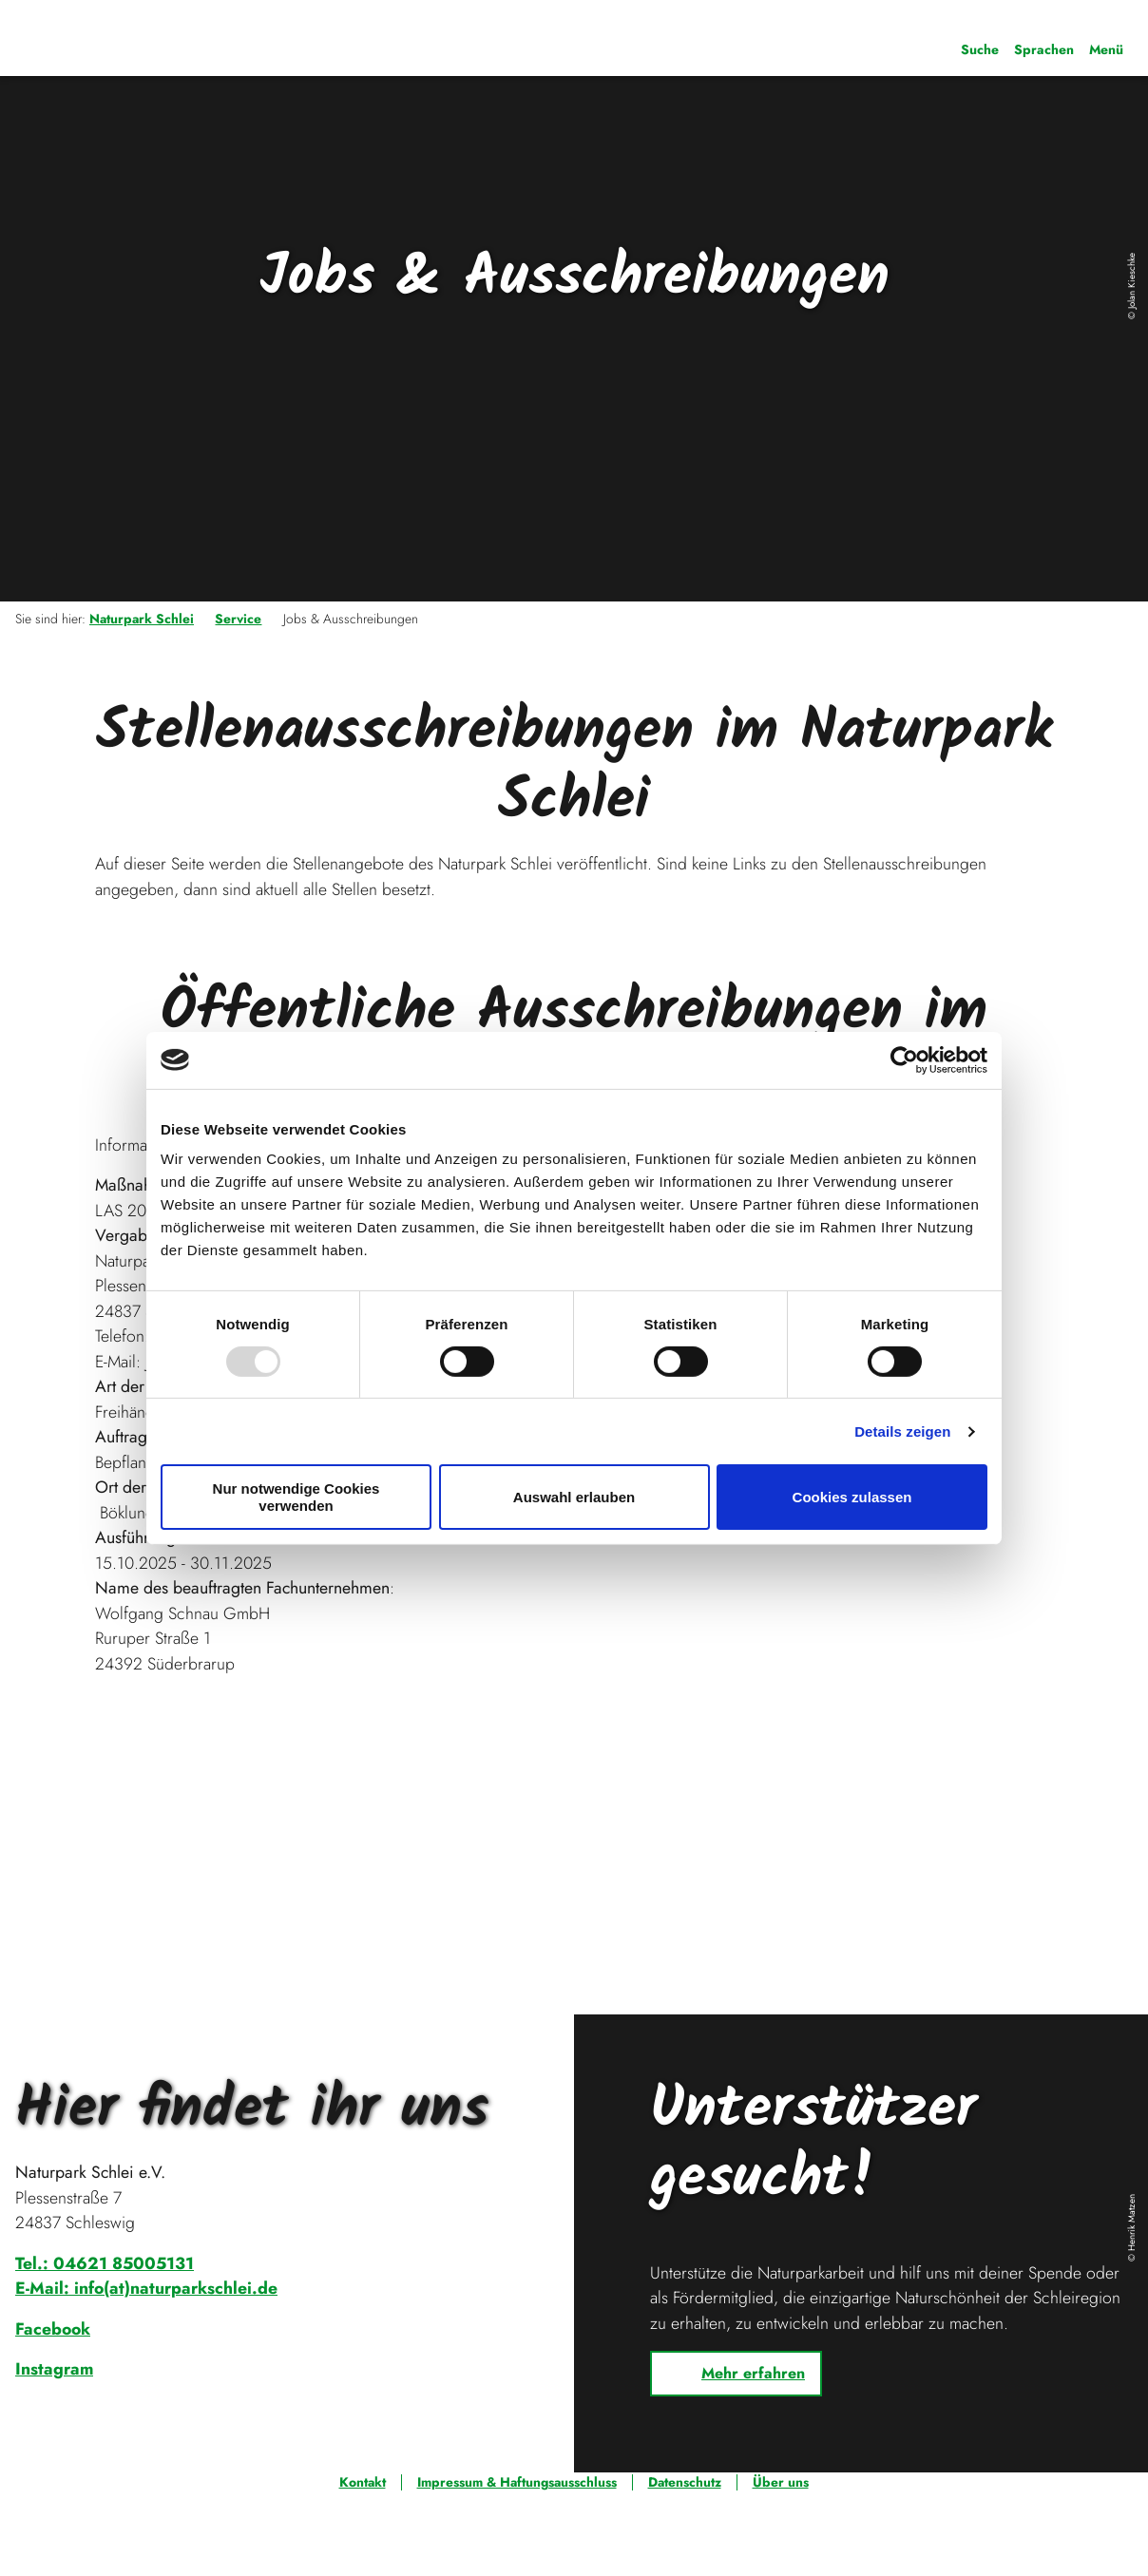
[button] (736, 2373)
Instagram (54, 2369)
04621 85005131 (123, 2263)
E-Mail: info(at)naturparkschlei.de (146, 2288)
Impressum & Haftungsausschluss (517, 2482)
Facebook (52, 2329)
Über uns (781, 2482)
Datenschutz (684, 2482)
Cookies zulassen (852, 1497)
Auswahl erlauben (574, 1497)
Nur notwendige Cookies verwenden (296, 1496)
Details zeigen (902, 1431)
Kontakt (362, 2482)
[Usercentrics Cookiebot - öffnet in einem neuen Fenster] (904, 1059)
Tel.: (34, 2263)
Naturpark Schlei (141, 618)
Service (238, 618)
